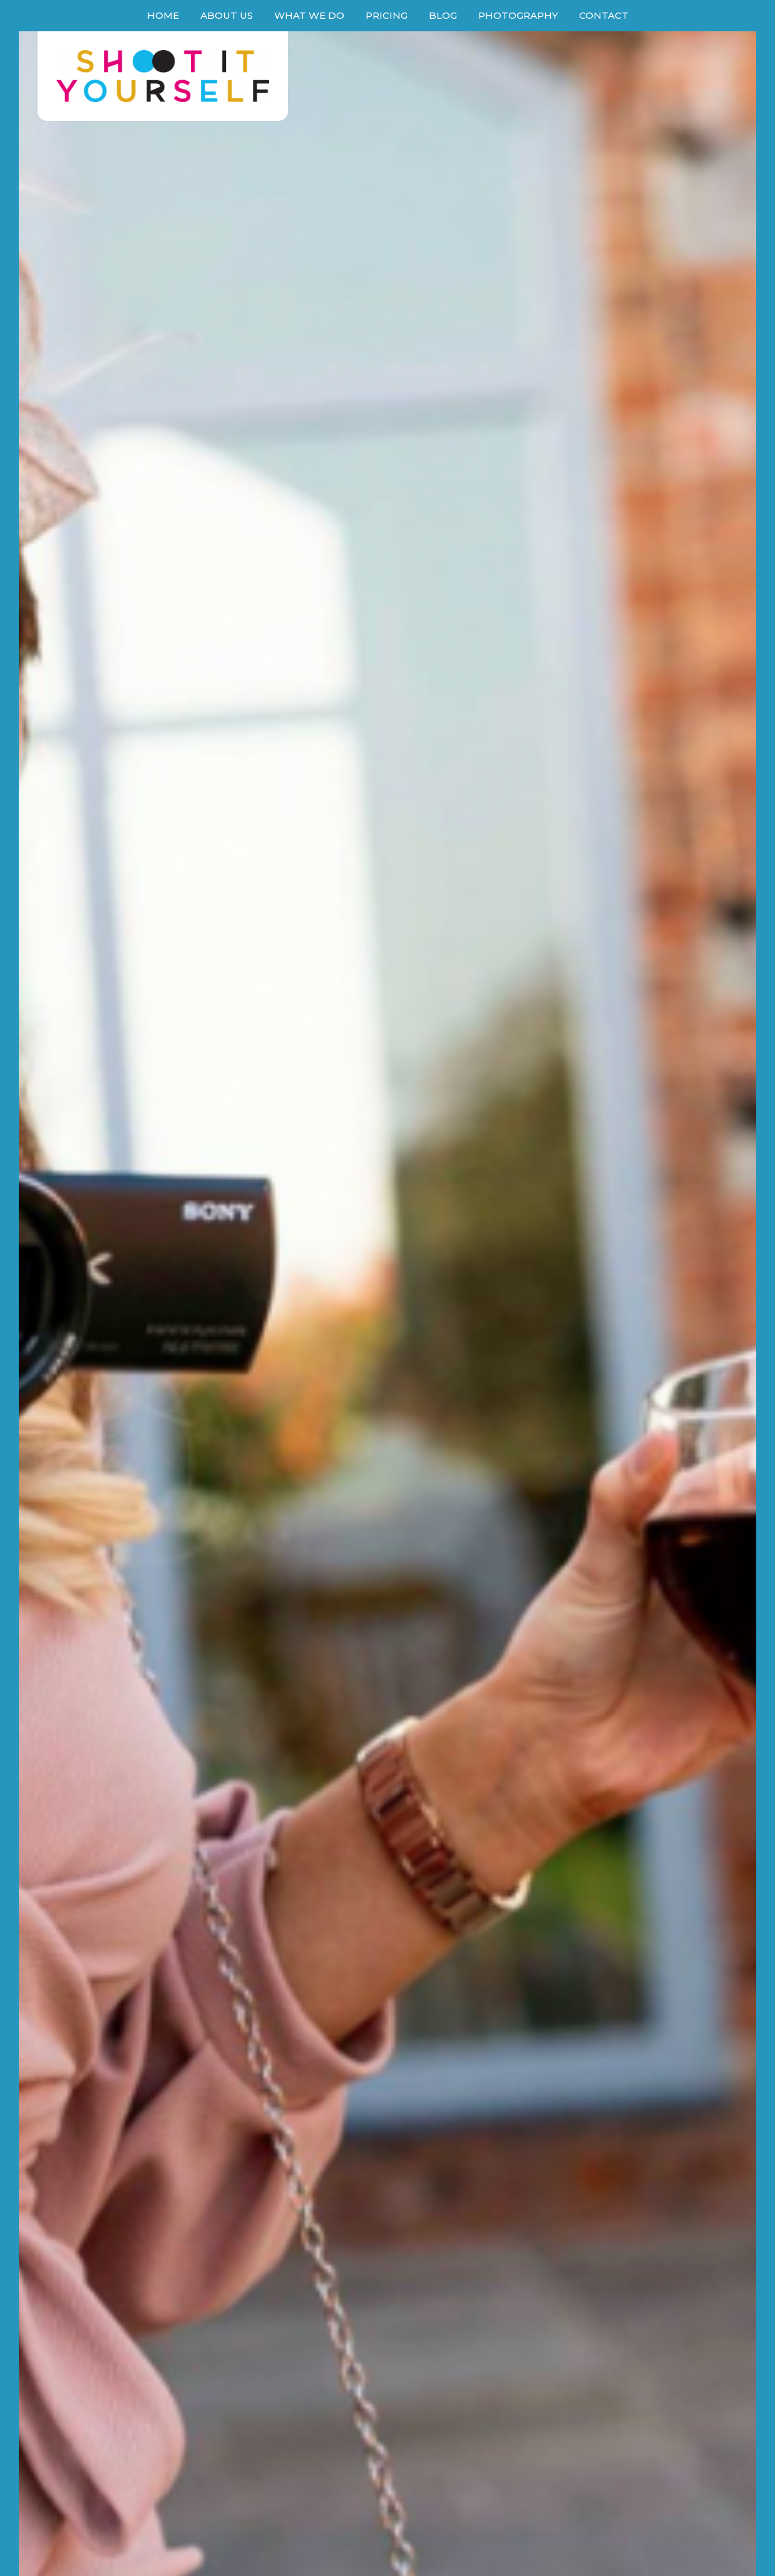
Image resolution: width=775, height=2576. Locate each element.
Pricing (387, 15)
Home (163, 15)
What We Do (309, 15)
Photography (518, 15)
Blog (443, 15)
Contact (604, 15)
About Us (226, 15)
